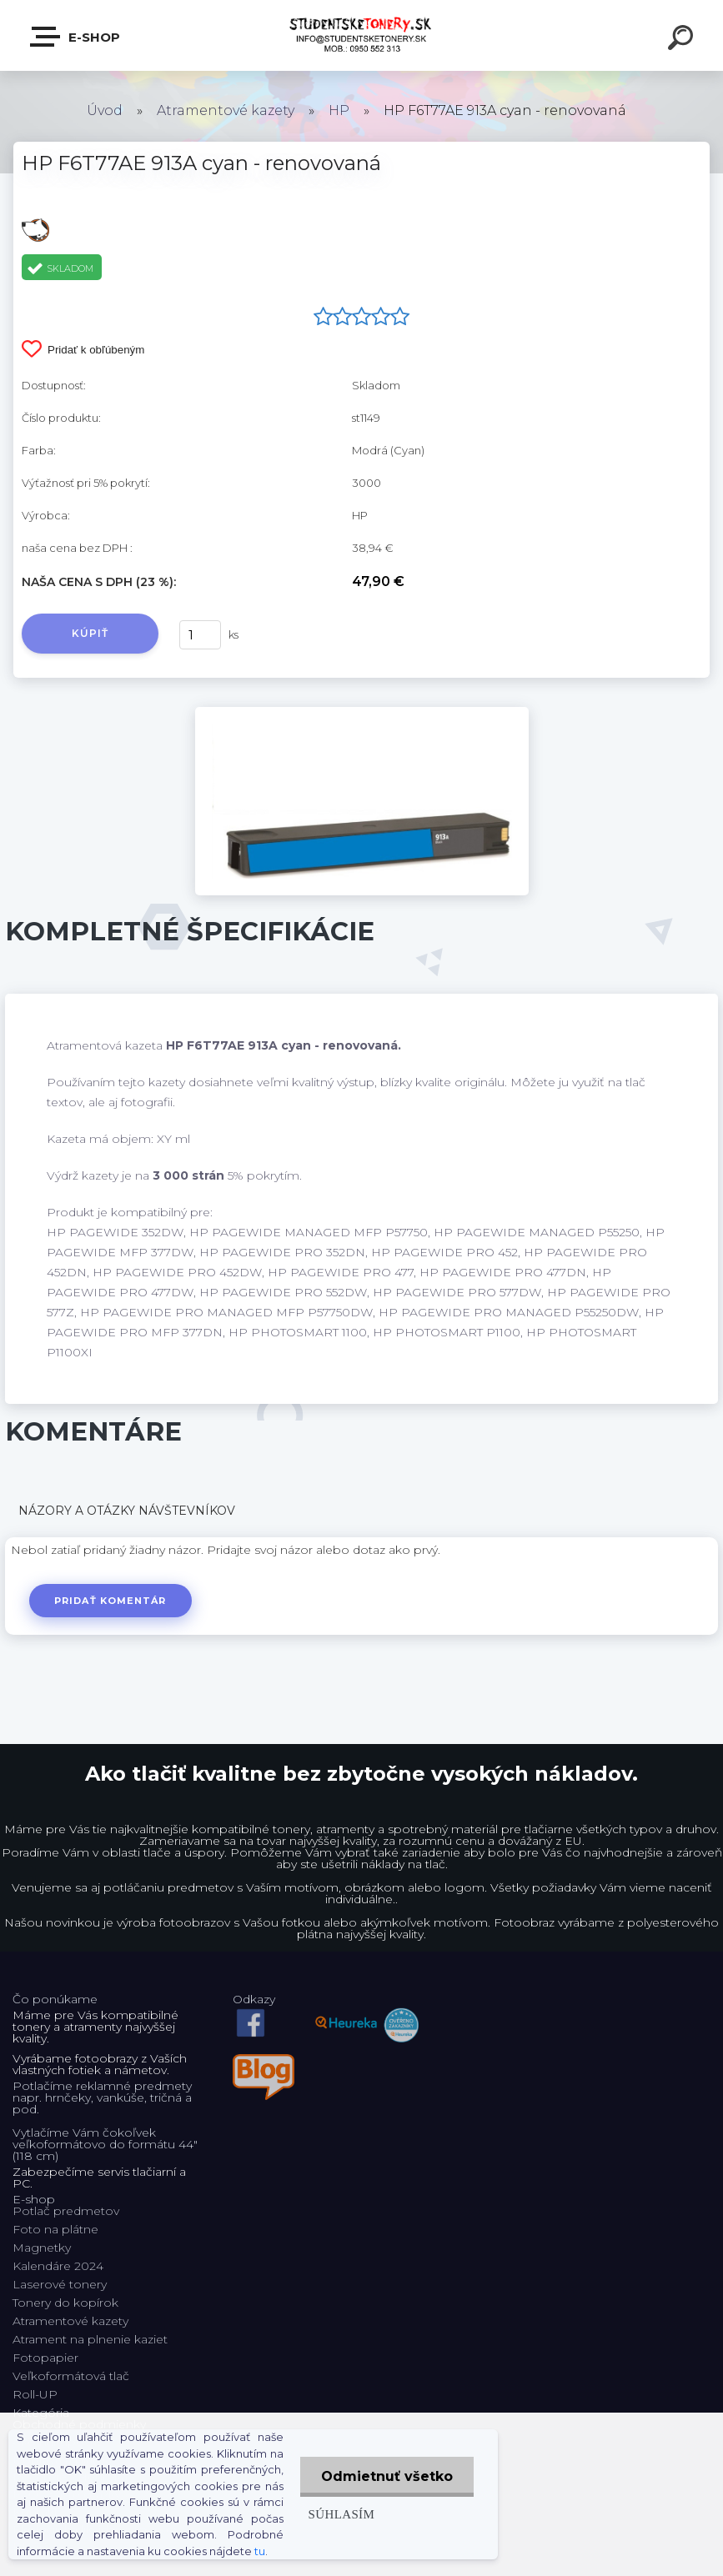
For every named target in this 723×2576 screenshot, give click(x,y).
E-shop (76, 37)
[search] (683, 40)
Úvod (105, 110)
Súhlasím (342, 2514)
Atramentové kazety (225, 110)
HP (339, 110)
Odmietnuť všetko (387, 2476)
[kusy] (200, 634)
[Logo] (361, 35)
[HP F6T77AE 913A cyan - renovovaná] (362, 712)
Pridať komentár (110, 1600)
